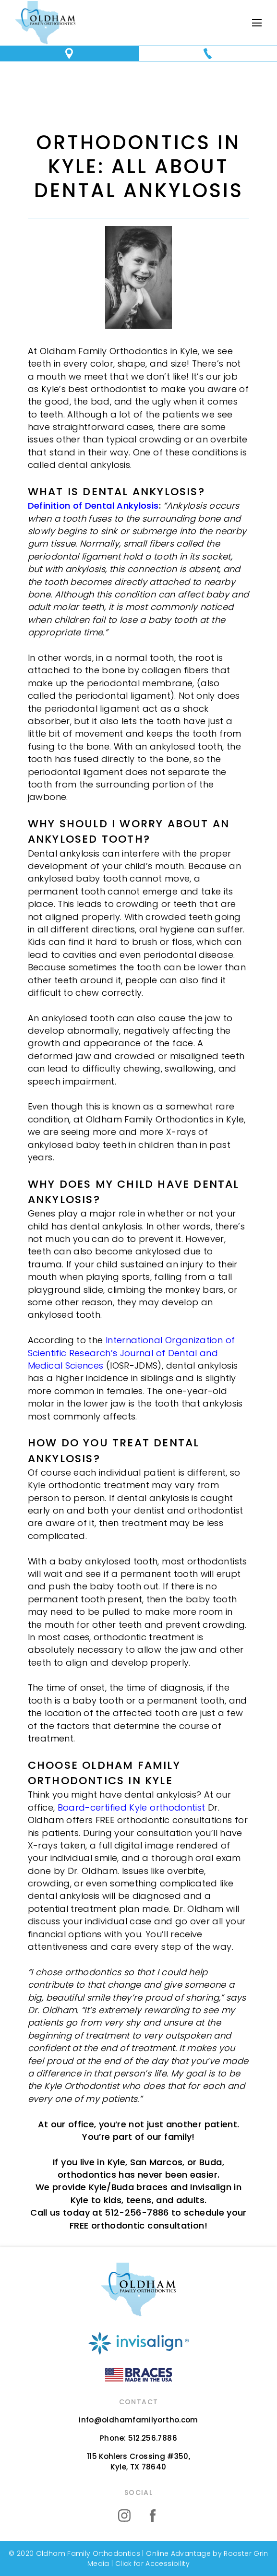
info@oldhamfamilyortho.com (138, 2420)
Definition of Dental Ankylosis (93, 506)
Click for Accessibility (151, 2563)
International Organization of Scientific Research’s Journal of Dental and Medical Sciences (131, 1352)
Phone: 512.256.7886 (138, 2438)
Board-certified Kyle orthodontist (131, 1807)
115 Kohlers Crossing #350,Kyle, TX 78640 (138, 2461)
